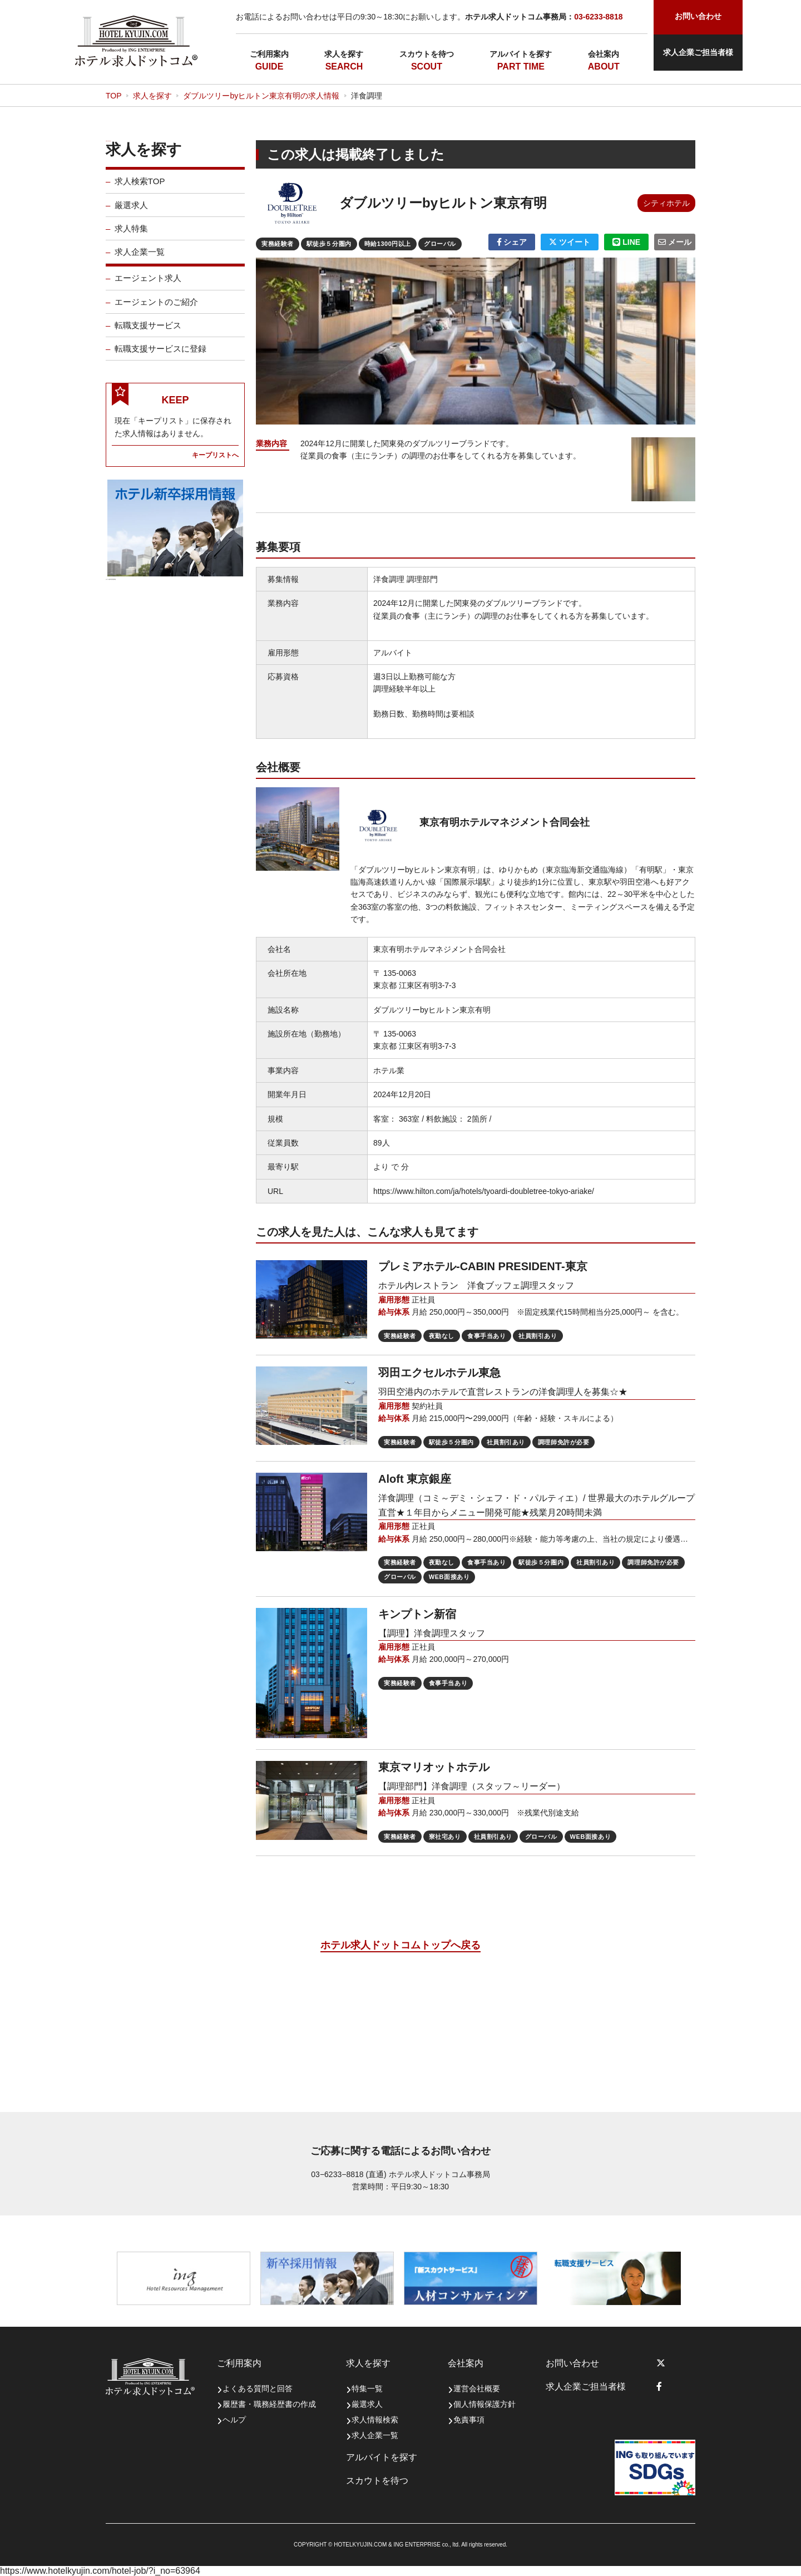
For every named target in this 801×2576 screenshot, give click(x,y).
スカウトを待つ (426, 54)
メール (674, 242)
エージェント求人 (148, 285)
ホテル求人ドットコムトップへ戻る (400, 1945)
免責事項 (468, 2419)
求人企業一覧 (140, 259)
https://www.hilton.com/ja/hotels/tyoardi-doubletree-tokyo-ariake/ (483, 1191)
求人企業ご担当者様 (698, 52)
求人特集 (131, 235)
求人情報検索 (375, 2419)
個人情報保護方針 (484, 2404)
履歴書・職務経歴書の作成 (269, 2404)
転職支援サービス (148, 332)
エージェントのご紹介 (156, 309)
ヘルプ (234, 2419)
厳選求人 (131, 212)
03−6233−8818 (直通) (348, 2174)
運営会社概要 (476, 2388)
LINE (626, 242)
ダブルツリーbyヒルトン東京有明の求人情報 (261, 95)
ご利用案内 (269, 54)
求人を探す (343, 54)
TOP (114, 95)
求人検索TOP (140, 189)
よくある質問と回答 (257, 2388)
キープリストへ (215, 462)
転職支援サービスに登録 (160, 356)
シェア (512, 242)
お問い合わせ (572, 2363)
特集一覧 (367, 2388)
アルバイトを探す (521, 54)
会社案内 (603, 54)
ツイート (569, 242)
